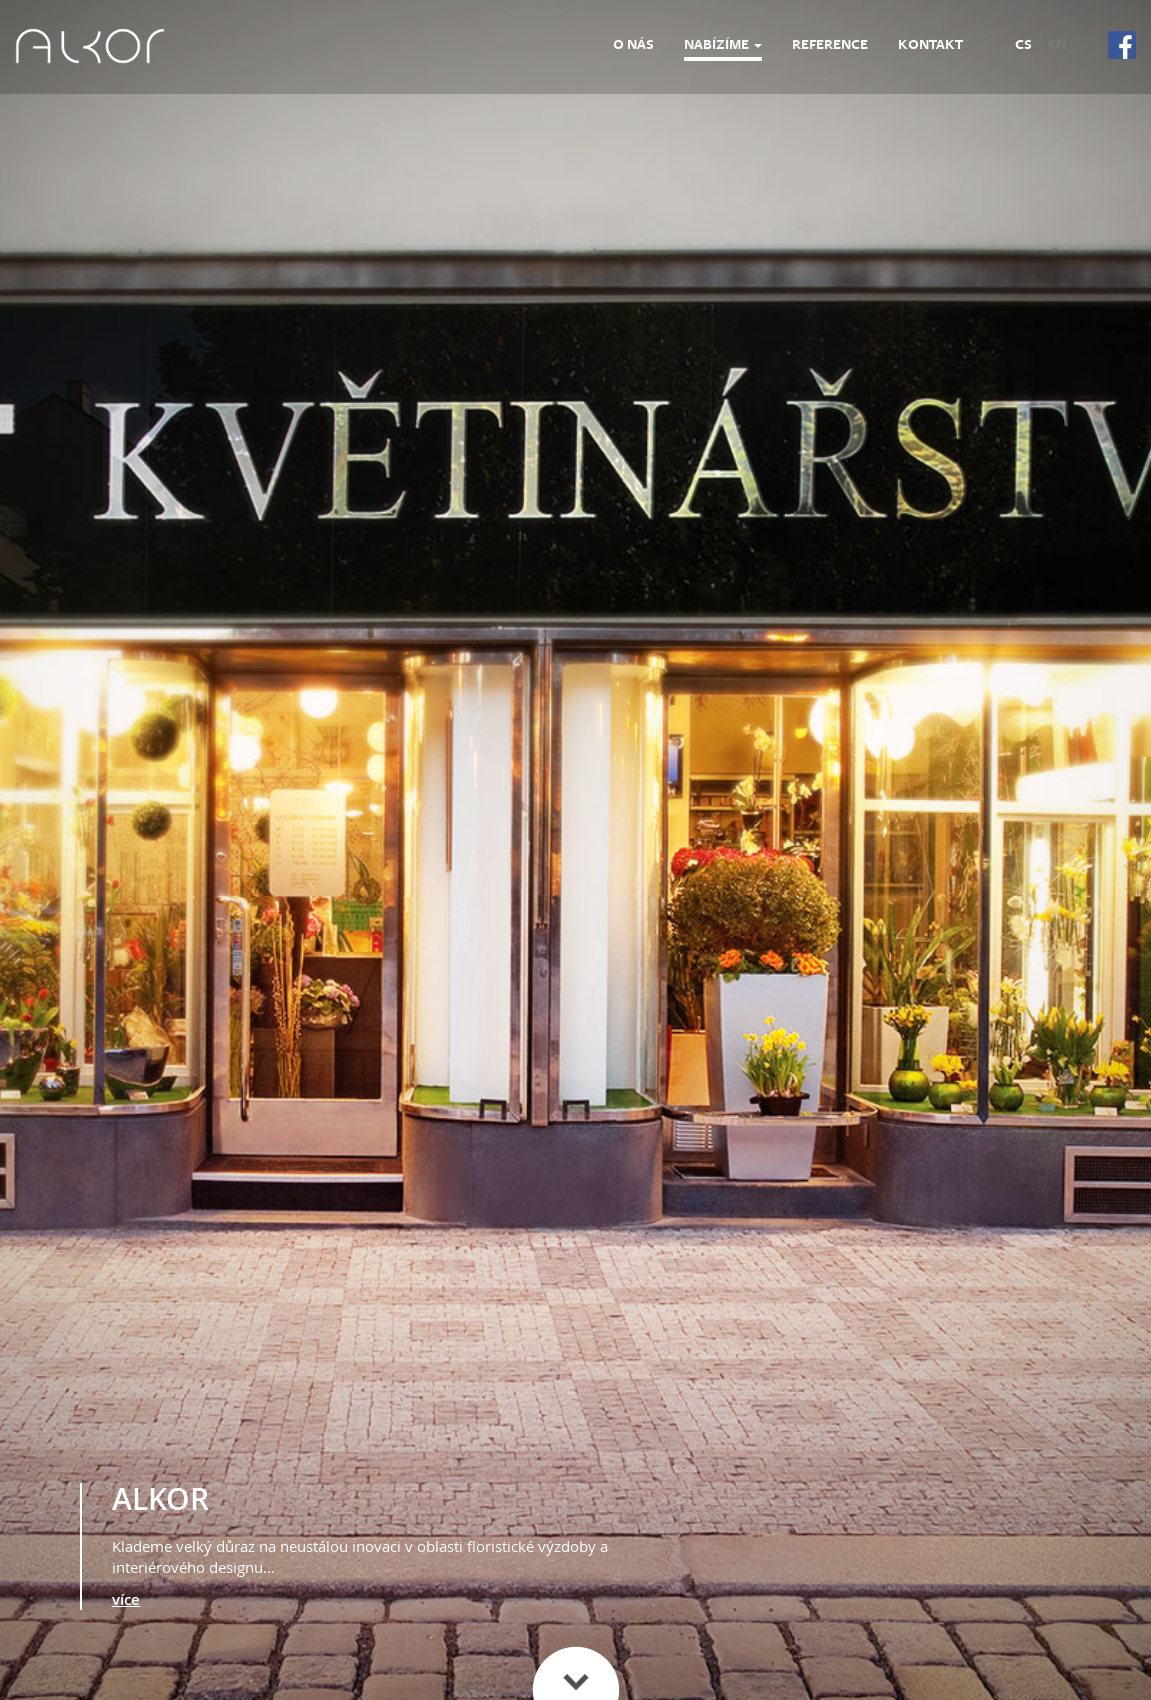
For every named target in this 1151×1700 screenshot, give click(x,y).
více (126, 1599)
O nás (633, 45)
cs (1023, 45)
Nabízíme (723, 45)
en (1057, 45)
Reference (830, 45)
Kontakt (930, 45)
